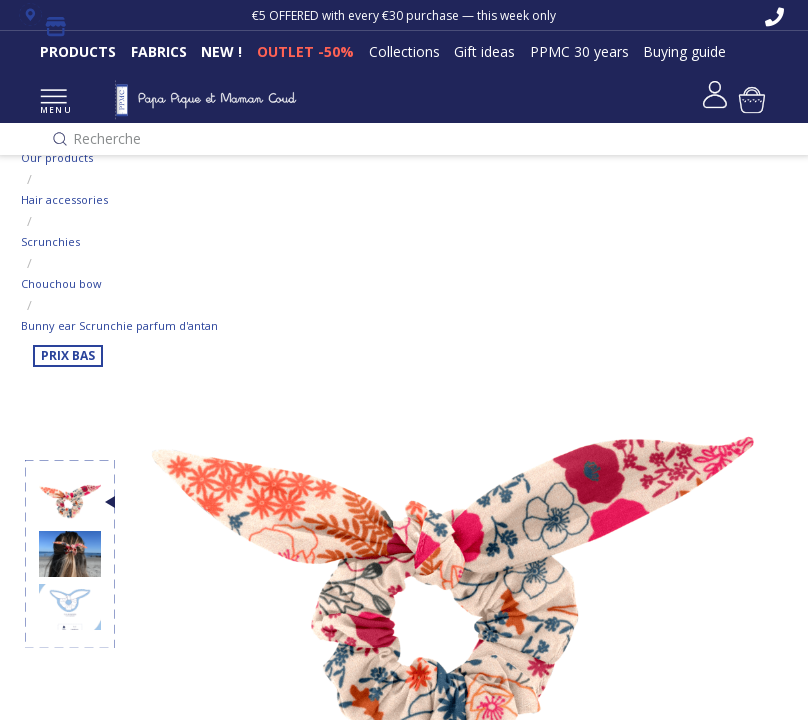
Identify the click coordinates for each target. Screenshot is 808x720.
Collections (404, 51)
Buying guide (684, 51)
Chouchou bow (61, 283)
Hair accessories (64, 199)
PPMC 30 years (579, 51)
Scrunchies (50, 241)
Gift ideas (484, 51)
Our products (57, 157)
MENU (53, 102)
